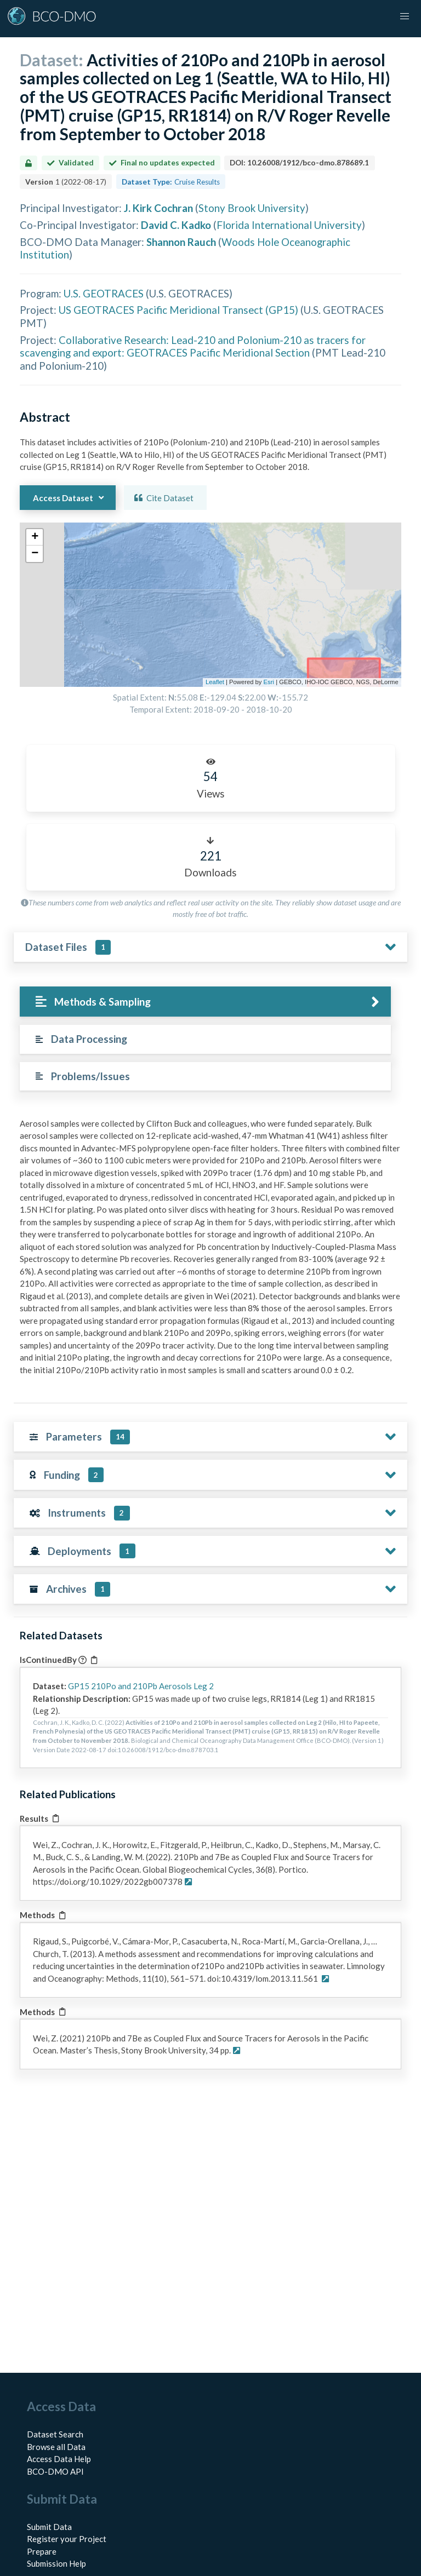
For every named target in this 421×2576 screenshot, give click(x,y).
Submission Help (56, 2563)
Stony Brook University (251, 208)
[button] (404, 16)
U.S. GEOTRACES (104, 293)
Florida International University (289, 225)
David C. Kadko (176, 225)
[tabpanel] (210, 1251)
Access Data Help (59, 2459)
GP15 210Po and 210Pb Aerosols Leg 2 (141, 1686)
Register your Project (66, 2539)
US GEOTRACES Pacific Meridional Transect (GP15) (178, 309)
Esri (269, 682)
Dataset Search (55, 2434)
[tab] (205, 1001)
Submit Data (49, 2527)
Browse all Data (56, 2447)
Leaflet (215, 682)
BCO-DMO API (55, 2471)
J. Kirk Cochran (158, 208)
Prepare (41, 2551)
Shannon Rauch (181, 242)
